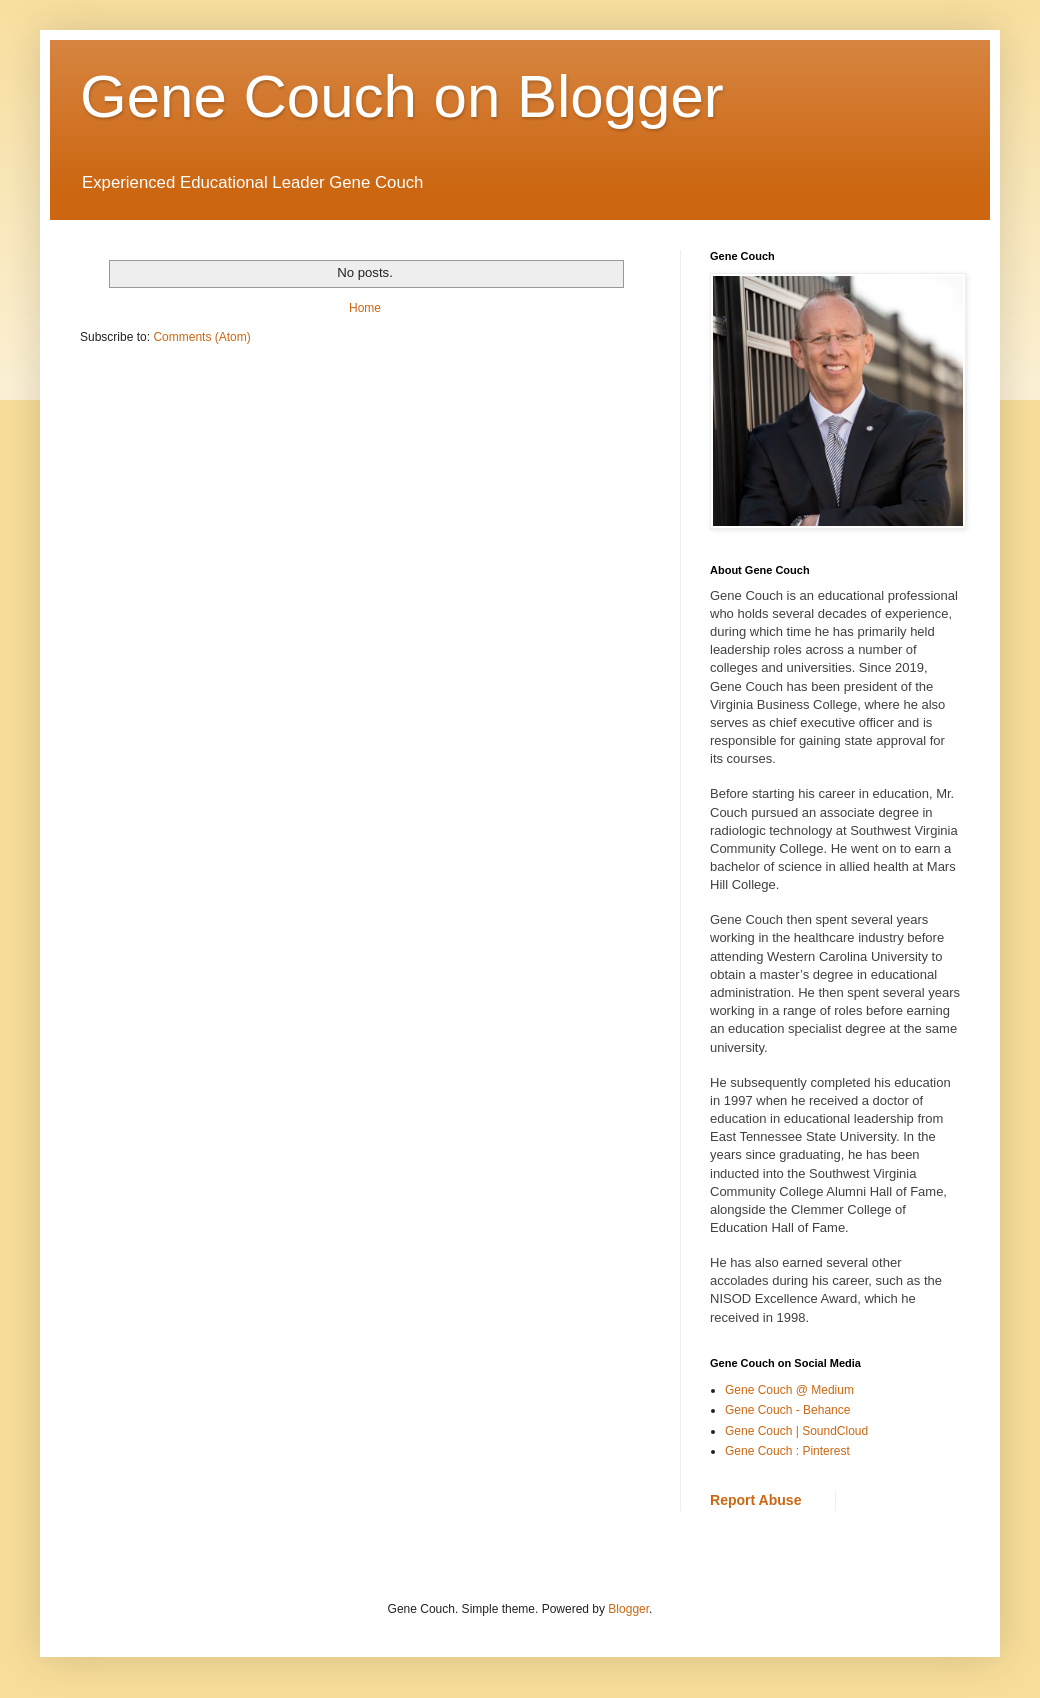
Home (365, 308)
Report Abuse (755, 1500)
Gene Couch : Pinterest (787, 1451)
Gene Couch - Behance (787, 1410)
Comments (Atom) (201, 337)
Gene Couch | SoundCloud (796, 1431)
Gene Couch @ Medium (789, 1390)
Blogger (628, 1609)
